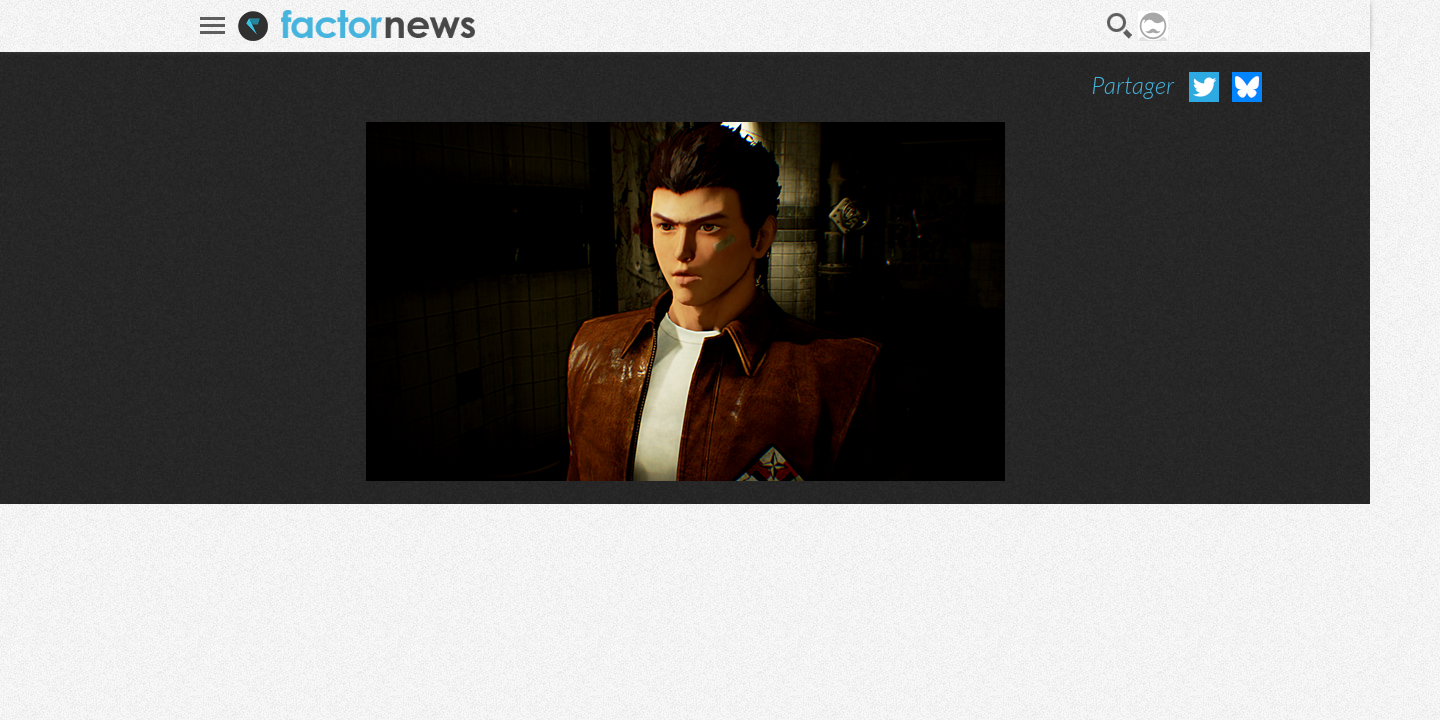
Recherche (1120, 26)
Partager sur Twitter (1204, 87)
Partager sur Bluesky (1247, 87)
